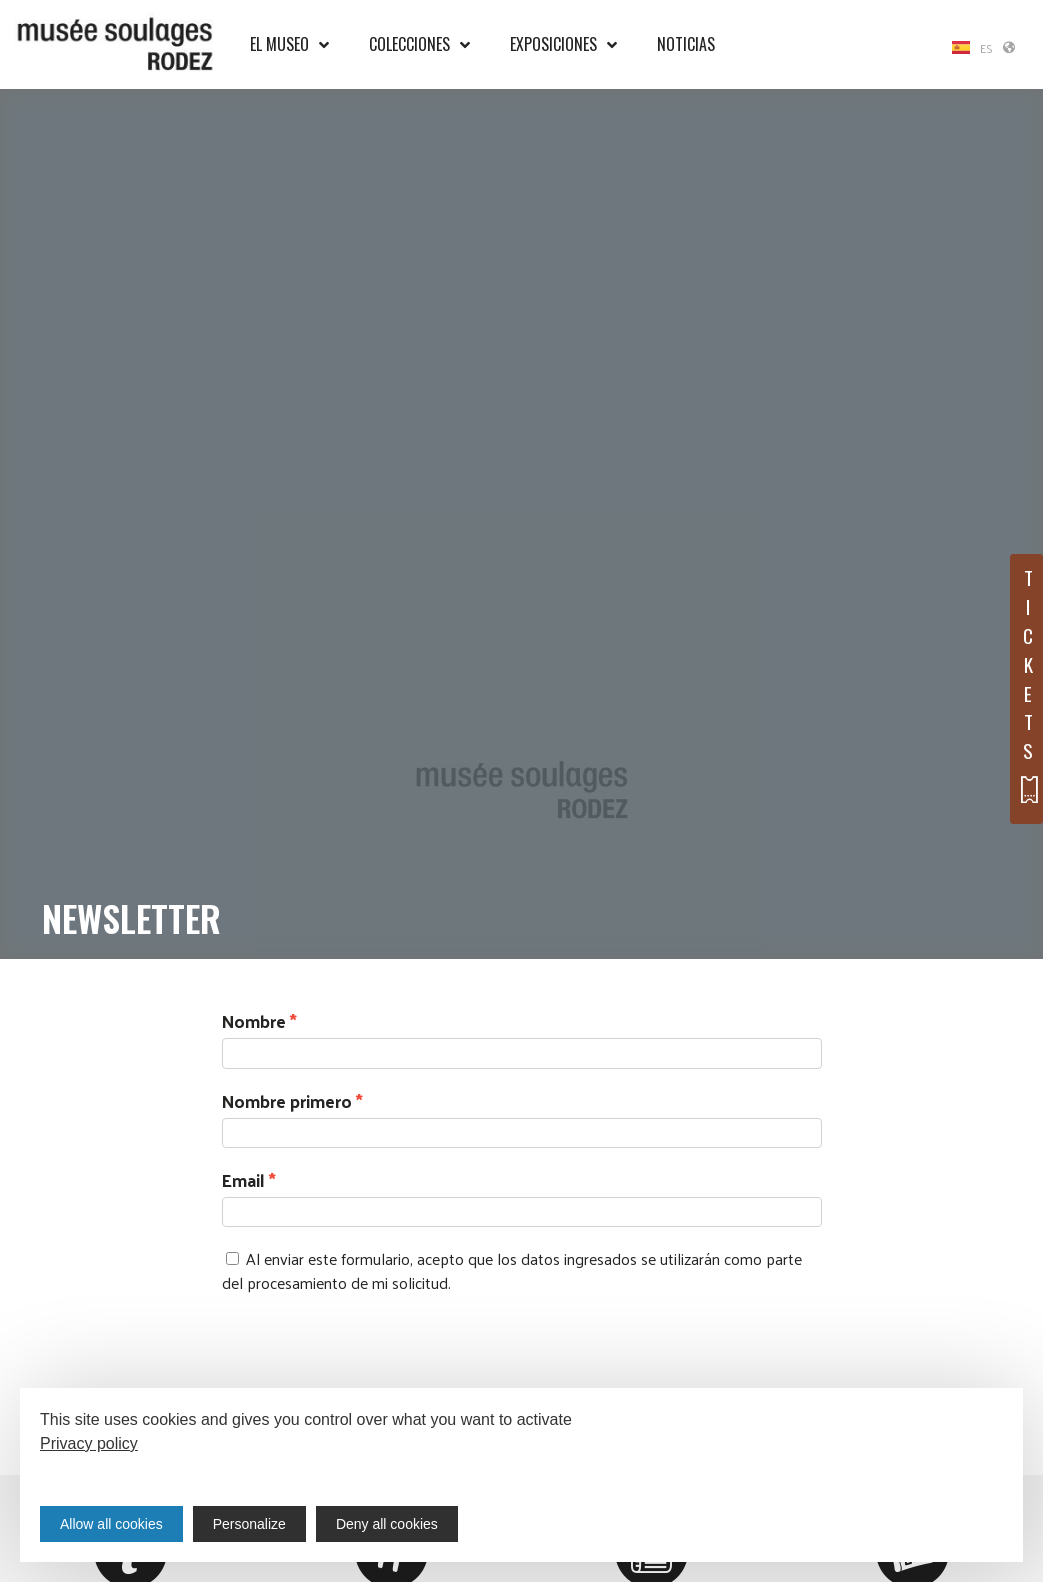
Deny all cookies (387, 1524)
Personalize (249, 1524)
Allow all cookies (111, 1524)
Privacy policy (89, 1443)
